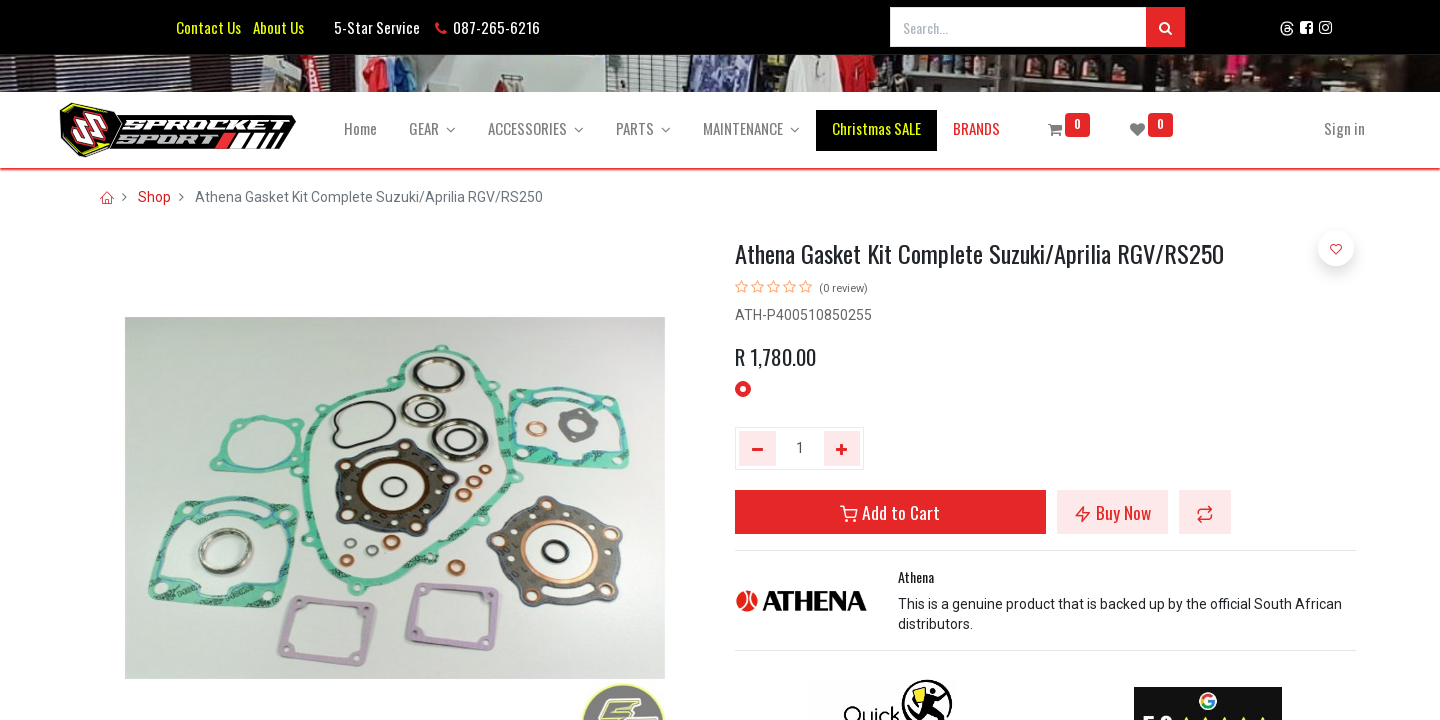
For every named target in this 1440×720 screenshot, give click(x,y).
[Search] (1165, 27)
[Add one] (842, 449)
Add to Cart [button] (890, 512)
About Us (275, 27)
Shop (154, 197)
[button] (1205, 512)
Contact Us (208, 27)
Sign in (1319, 128)
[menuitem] (386, 128)
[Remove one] (757, 449)
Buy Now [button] (1112, 512)
